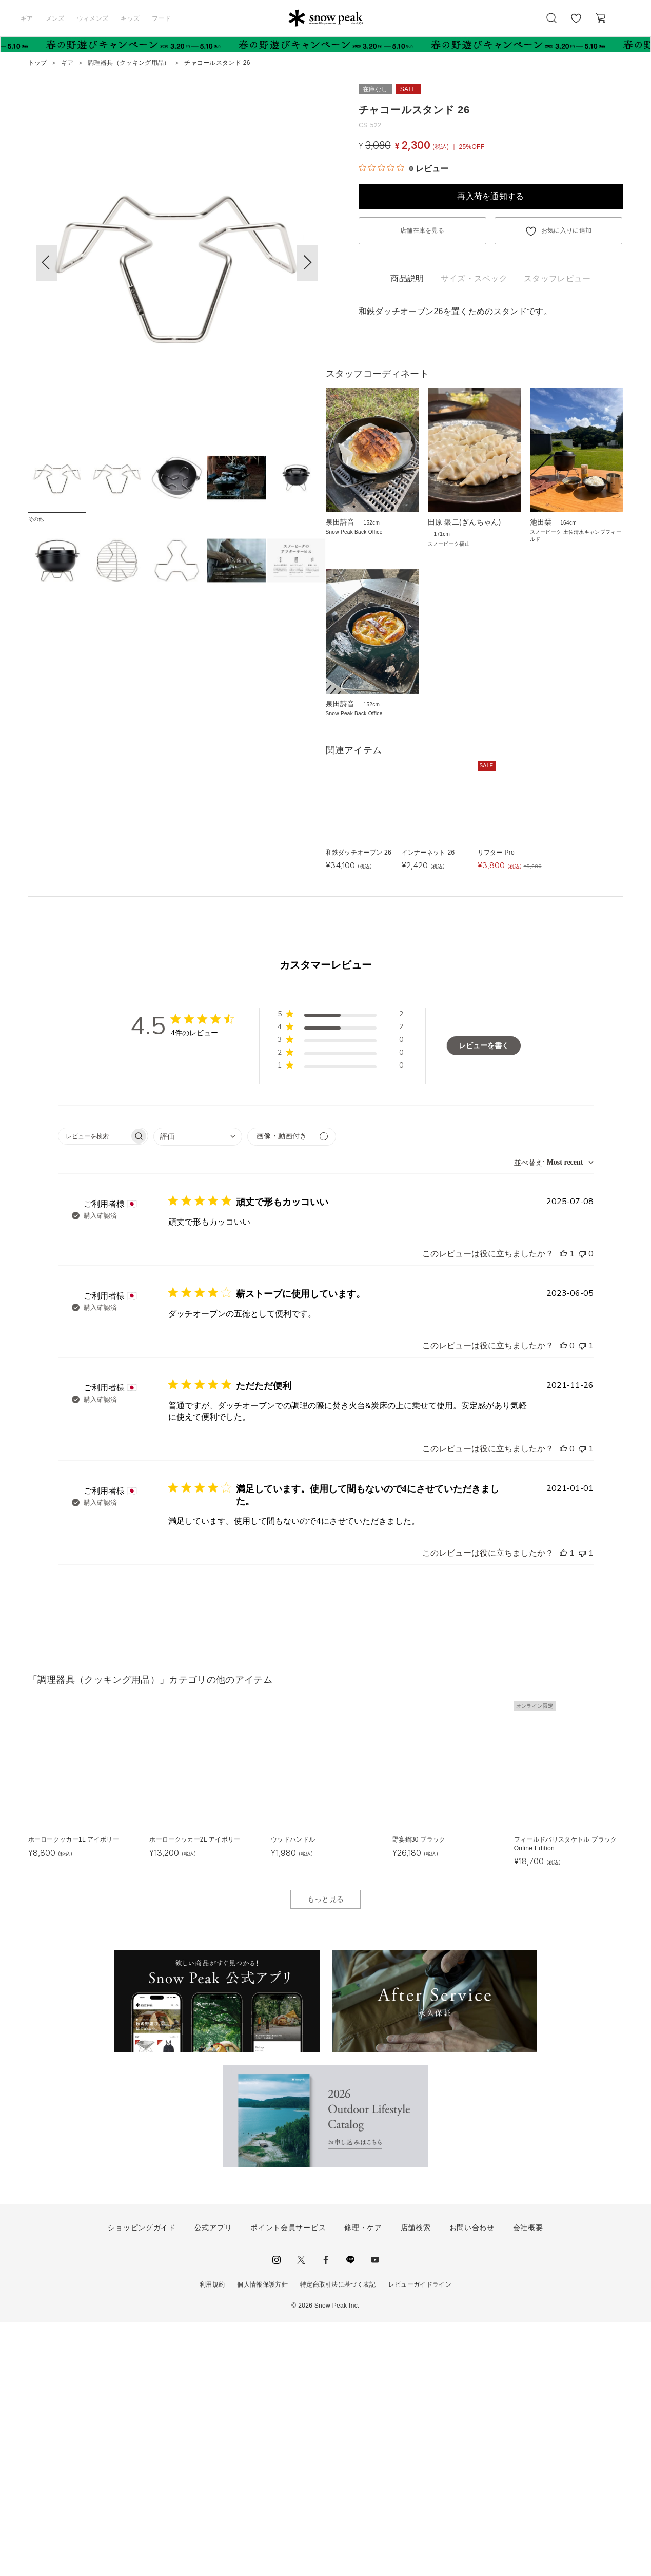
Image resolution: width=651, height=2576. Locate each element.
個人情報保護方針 (262, 2538)
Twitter (301, 2513)
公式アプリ (213, 2481)
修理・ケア (363, 2481)
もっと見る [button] (325, 2152)
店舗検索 (416, 2481)
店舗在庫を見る (422, 230)
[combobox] (197, 1390)
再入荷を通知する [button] (490, 196)
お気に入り (576, 23)
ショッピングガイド (141, 2481)
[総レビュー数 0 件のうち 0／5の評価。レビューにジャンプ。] (403, 168)
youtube (375, 2513)
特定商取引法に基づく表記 (338, 2538)
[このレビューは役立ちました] (563, 1507)
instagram (276, 2513)
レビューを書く (484, 1299)
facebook (326, 2513)
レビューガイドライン (419, 2538)
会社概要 (528, 2481)
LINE (350, 2513)
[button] (307, 263)
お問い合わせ (472, 2481)
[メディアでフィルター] (291, 1390)
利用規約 (212, 2538)
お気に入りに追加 (566, 230)
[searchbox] (93, 1390)
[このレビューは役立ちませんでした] (582, 1507)
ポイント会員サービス (288, 2481)
